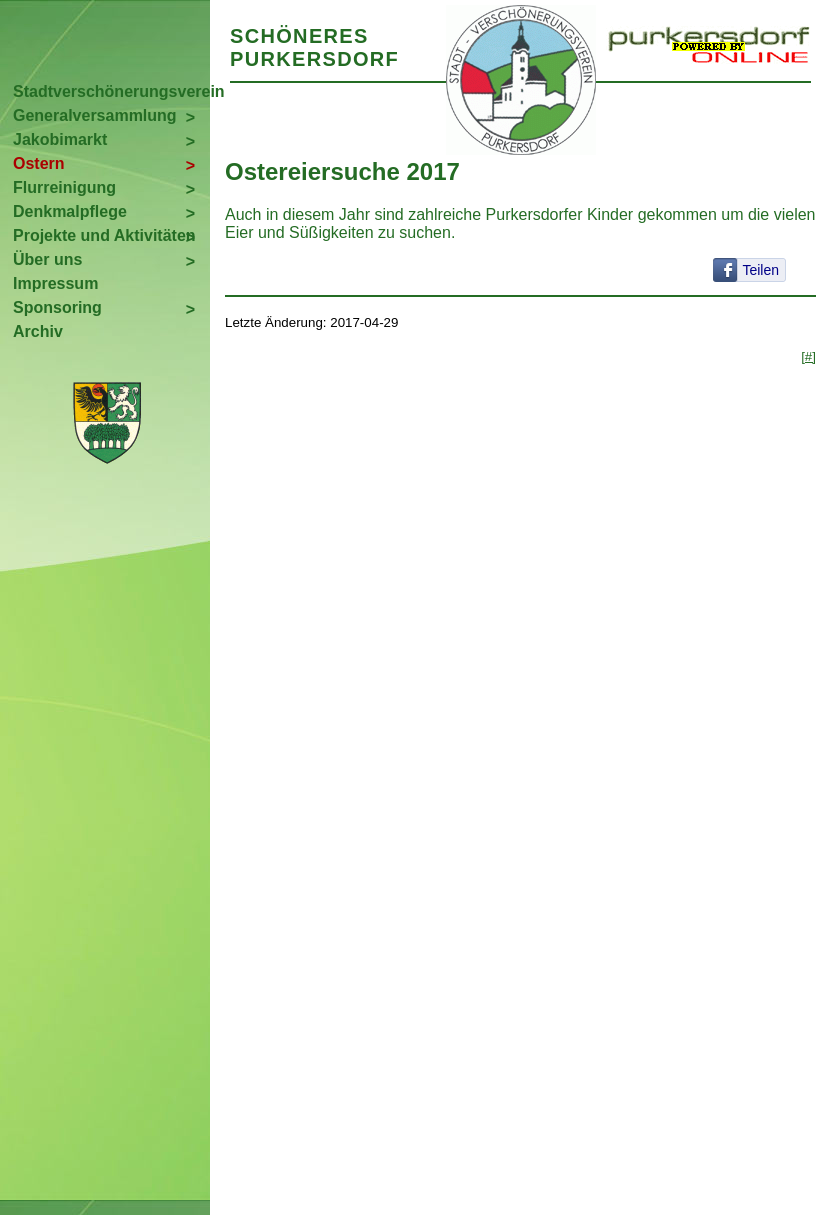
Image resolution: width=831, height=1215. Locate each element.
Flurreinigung (64, 187)
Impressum (55, 283)
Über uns (47, 259)
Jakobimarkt (60, 139)
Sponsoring (57, 307)
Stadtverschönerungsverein (111, 91)
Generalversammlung (95, 115)
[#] (808, 356)
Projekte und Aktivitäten (104, 235)
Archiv (38, 331)
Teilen (760, 270)
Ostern (39, 163)
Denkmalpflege (70, 211)
